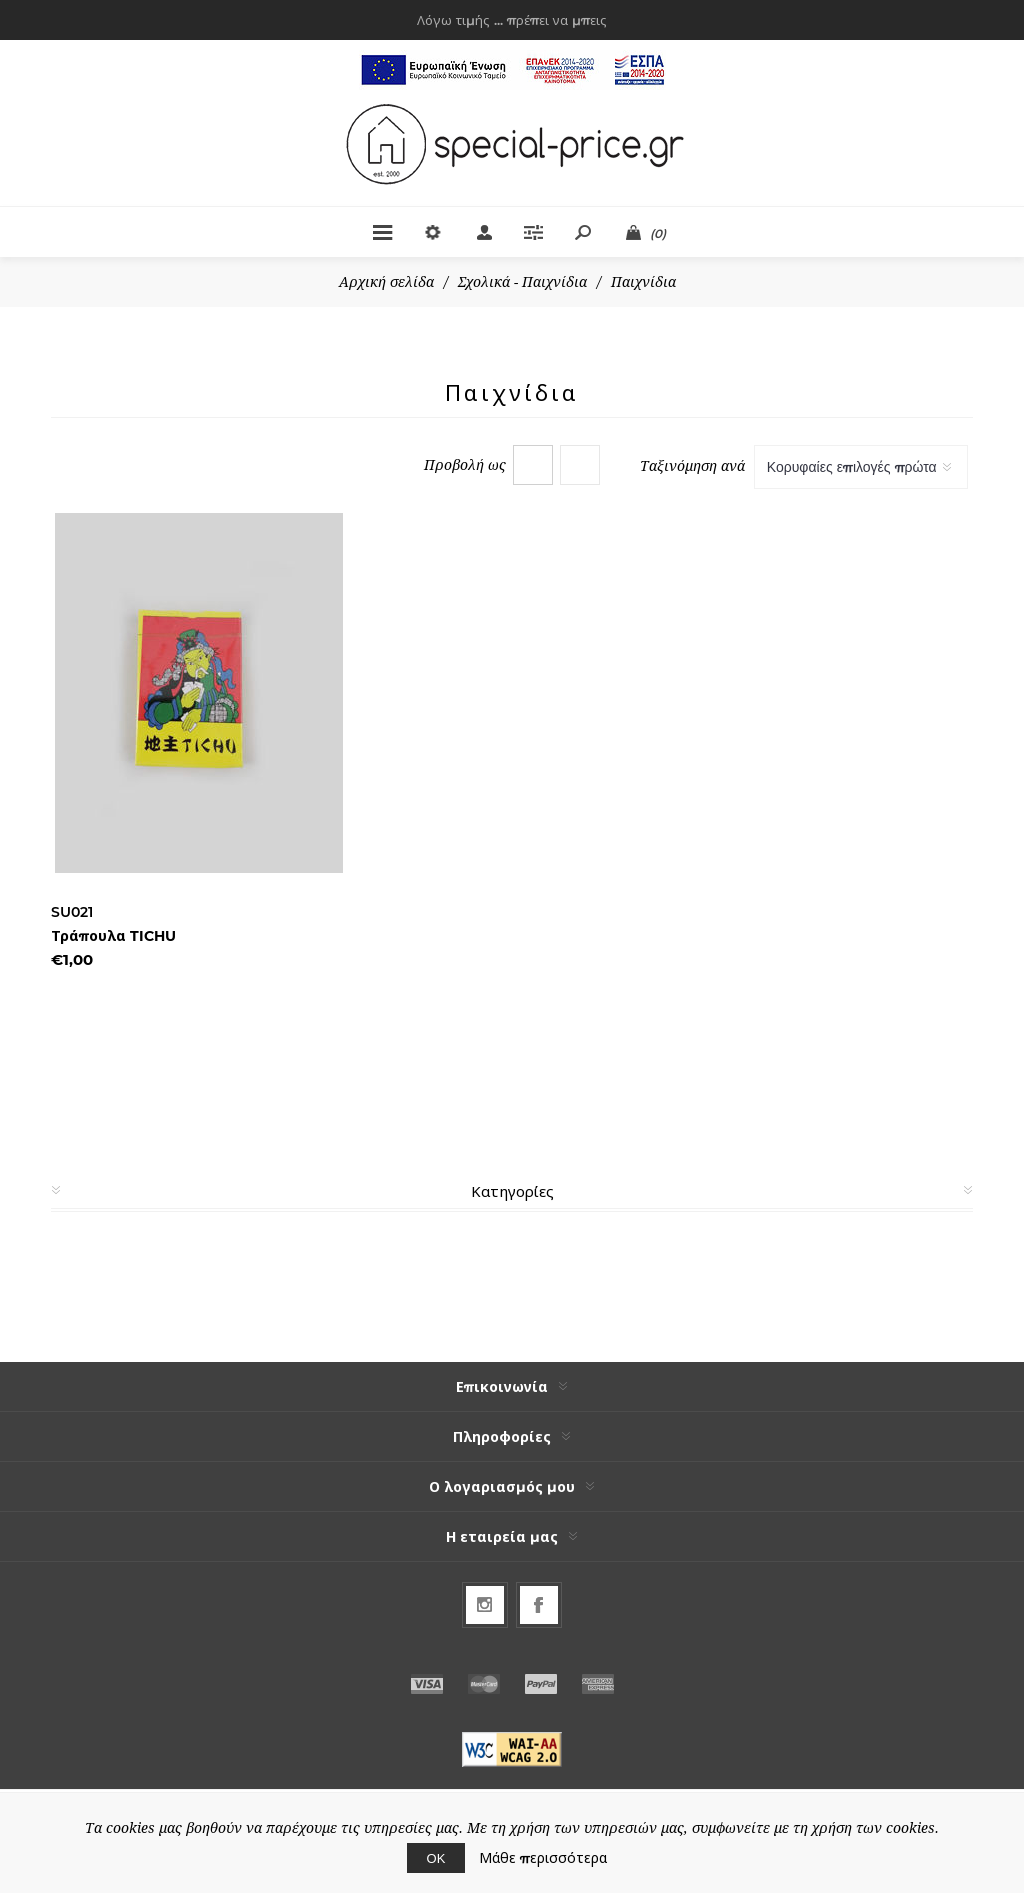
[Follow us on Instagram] (485, 1605)
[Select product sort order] (861, 467)
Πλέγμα (533, 465)
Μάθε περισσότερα (543, 1858)
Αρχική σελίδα (386, 282)
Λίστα (580, 465)
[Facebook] (539, 1605)
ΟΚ (436, 1858)
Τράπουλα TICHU (113, 936)
